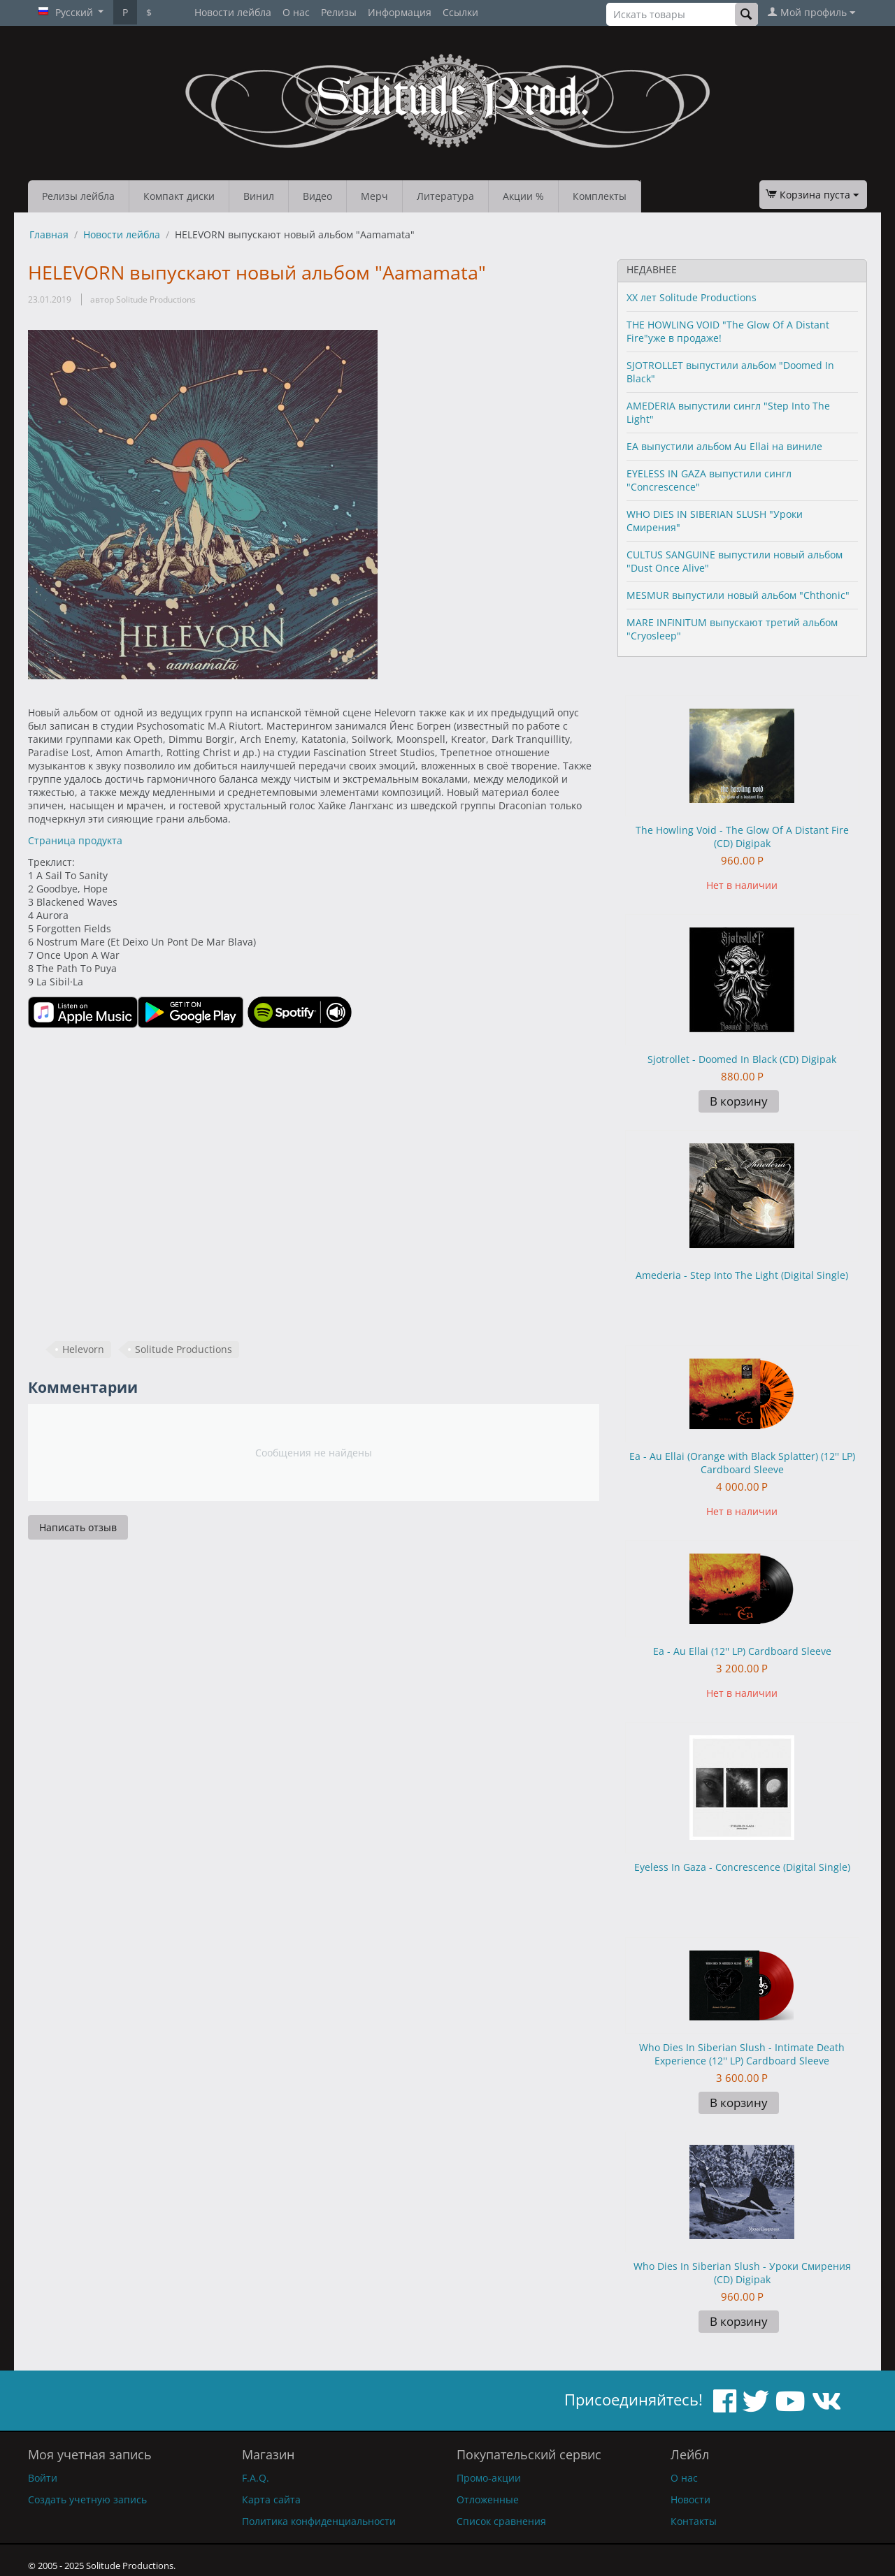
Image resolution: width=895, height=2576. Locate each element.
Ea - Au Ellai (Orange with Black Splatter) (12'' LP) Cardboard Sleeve (742, 1462)
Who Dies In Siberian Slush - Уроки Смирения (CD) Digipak (742, 2272)
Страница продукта (75, 840)
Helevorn (83, 1349)
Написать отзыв (78, 1527)
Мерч (374, 196)
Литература (445, 196)
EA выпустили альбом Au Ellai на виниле (724, 446)
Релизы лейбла (78, 196)
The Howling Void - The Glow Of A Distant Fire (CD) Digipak (742, 836)
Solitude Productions (183, 1349)
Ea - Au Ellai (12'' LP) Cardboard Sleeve (742, 1651)
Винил (258, 196)
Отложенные (488, 2499)
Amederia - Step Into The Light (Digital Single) (742, 1275)
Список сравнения (501, 2521)
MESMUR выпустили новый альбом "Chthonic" (738, 595)
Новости (690, 2499)
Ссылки (460, 12)
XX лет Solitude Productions (691, 297)
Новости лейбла (232, 12)
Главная (49, 234)
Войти (42, 2477)
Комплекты (599, 196)
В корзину (739, 1101)
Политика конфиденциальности (319, 2521)
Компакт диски (179, 196)
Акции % (523, 196)
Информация (399, 12)
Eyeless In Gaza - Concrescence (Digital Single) (742, 1867)
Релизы (339, 12)
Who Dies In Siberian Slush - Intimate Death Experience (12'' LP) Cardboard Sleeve (742, 2054)
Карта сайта (271, 2499)
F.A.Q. (255, 2477)
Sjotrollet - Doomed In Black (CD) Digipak (741, 1059)
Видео (317, 196)
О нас (296, 12)
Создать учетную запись (87, 2499)
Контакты (694, 2521)
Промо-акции (489, 2477)
